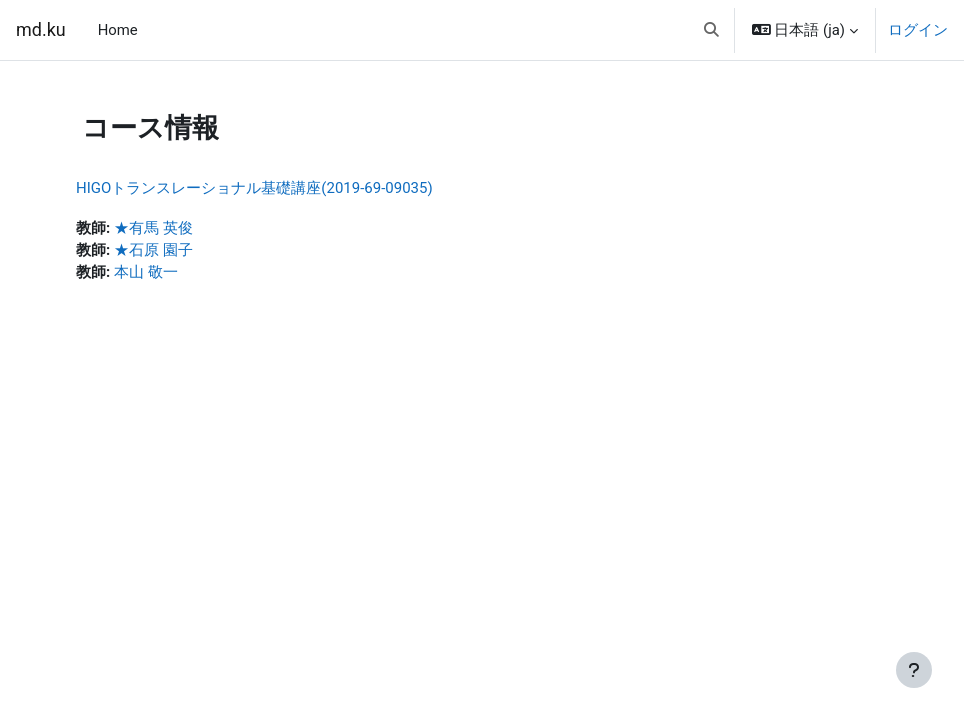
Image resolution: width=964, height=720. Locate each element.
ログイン (918, 30)
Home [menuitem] (118, 30)
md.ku (41, 29)
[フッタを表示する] (914, 670)
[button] (711, 30)
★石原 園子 (153, 250)
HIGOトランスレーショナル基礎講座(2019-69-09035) (254, 188)
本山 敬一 (146, 272)
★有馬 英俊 (153, 228)
